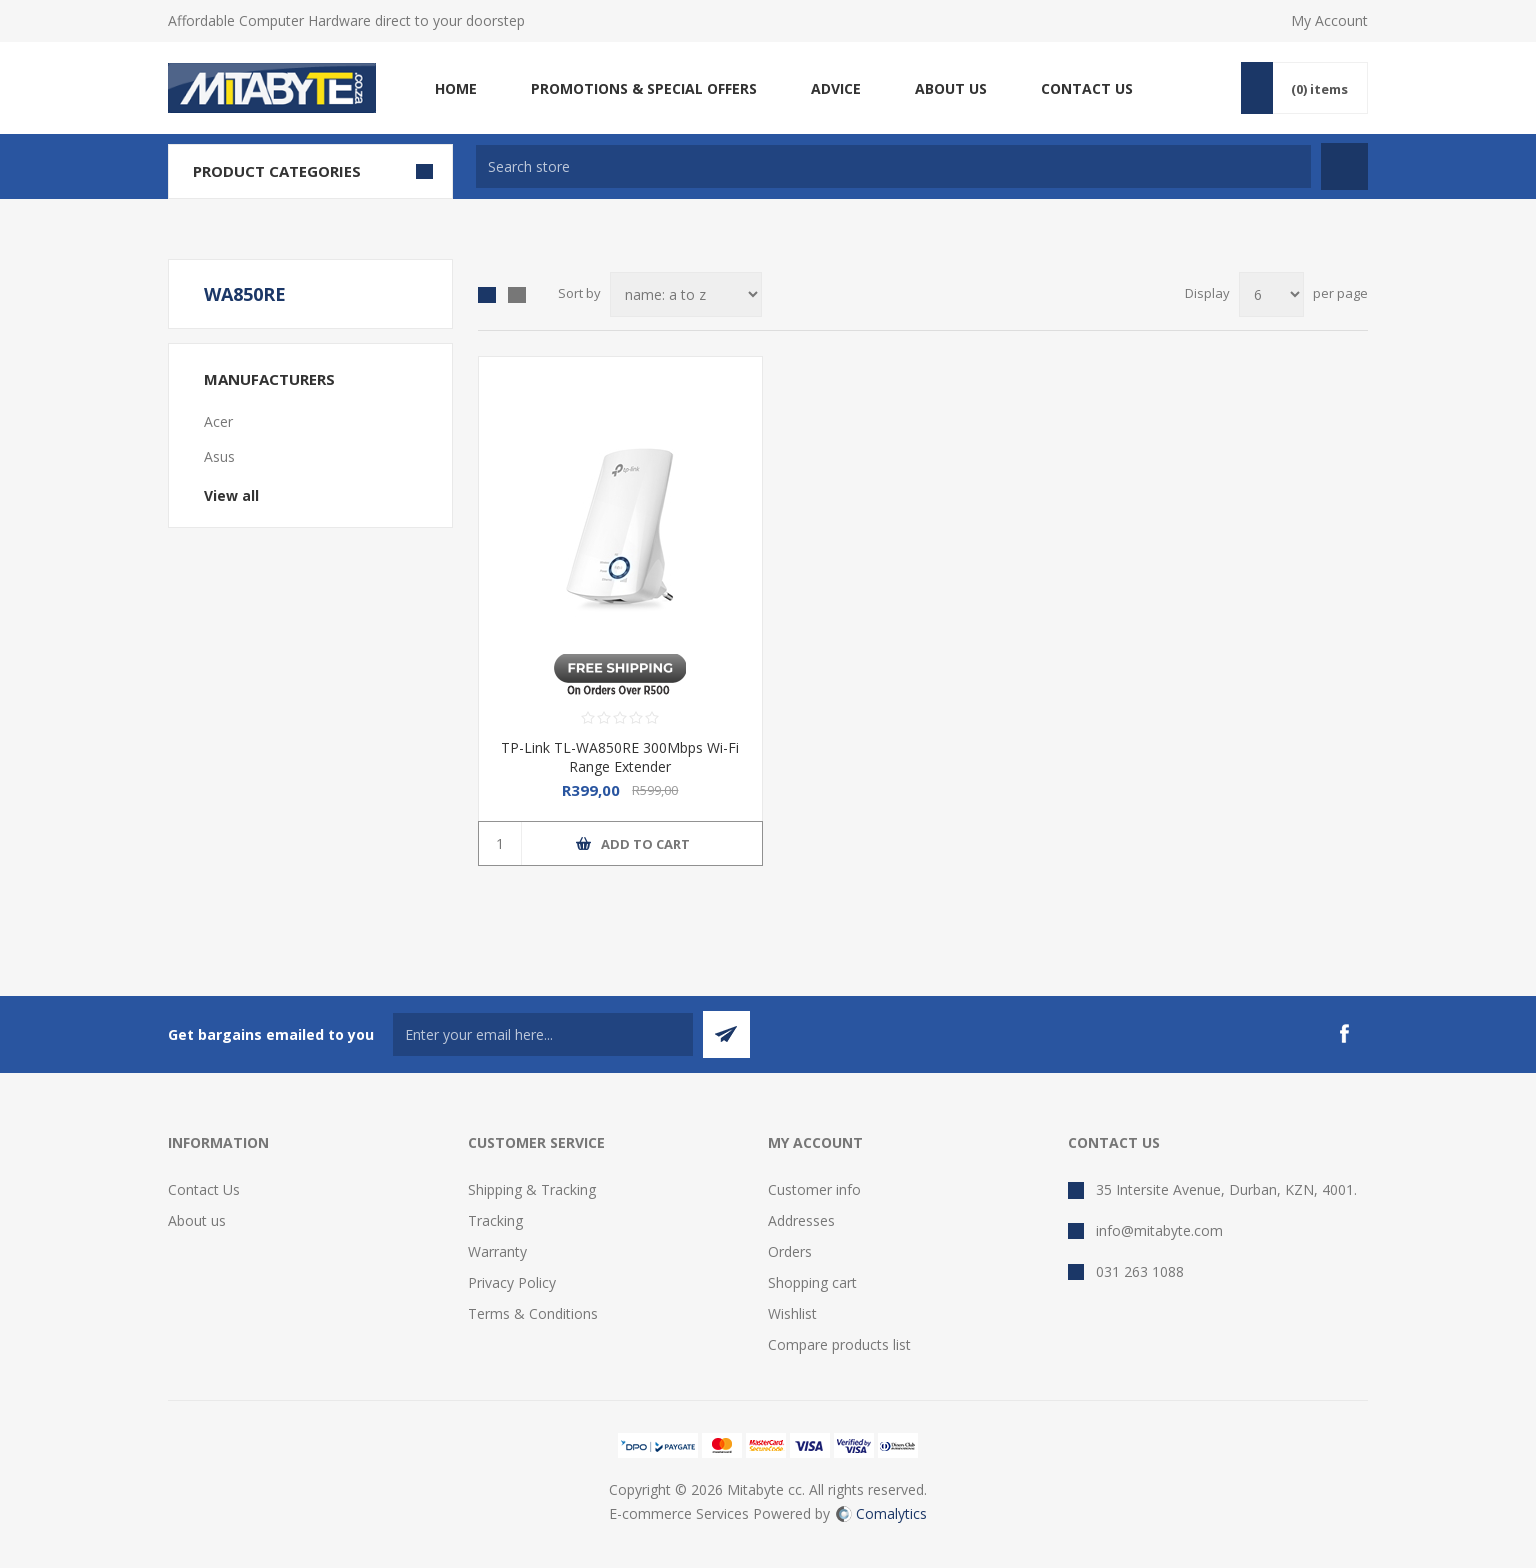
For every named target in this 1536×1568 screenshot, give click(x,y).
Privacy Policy (512, 1282)
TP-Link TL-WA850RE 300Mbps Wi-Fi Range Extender (620, 757)
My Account (1329, 20)
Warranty (497, 1251)
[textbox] (893, 166)
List (517, 295)
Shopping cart (812, 1282)
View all (231, 495)
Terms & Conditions (533, 1313)
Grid (487, 295)
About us (197, 1220)
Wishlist (792, 1313)
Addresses (801, 1220)
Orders (790, 1251)
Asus (219, 456)
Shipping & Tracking (532, 1189)
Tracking (495, 1220)
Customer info (814, 1189)
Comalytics (881, 1513)
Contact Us (204, 1189)
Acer (218, 421)
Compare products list (839, 1344)
